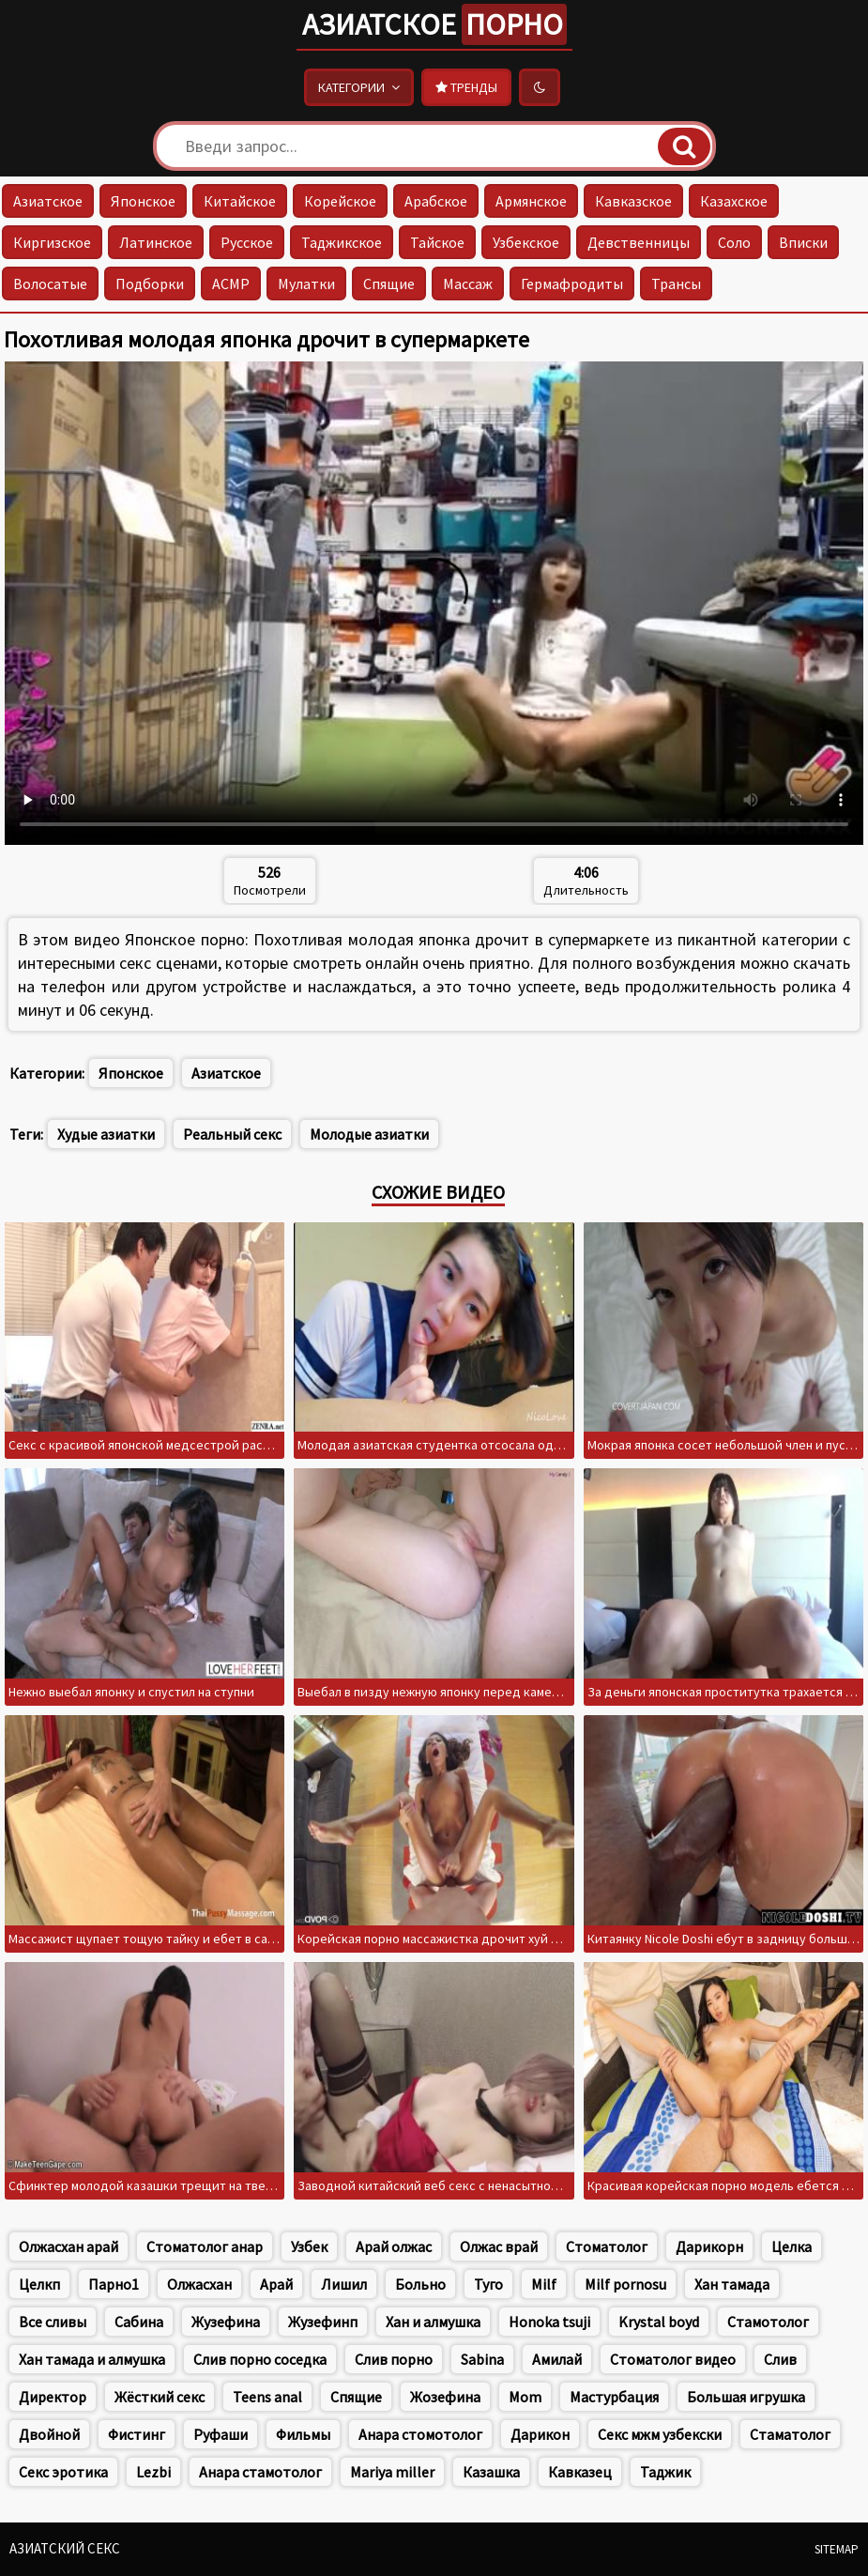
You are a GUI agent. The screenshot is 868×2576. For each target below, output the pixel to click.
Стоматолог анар (204, 2246)
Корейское (340, 201)
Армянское (531, 201)
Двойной (49, 2434)
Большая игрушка (746, 2396)
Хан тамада (731, 2284)
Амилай (557, 2359)
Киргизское (52, 242)
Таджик (665, 2471)
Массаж (468, 283)
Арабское (435, 201)
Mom (525, 2396)
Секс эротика (63, 2471)
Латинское (155, 242)
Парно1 (113, 2284)
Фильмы (303, 2434)
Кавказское (633, 201)
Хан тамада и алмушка (92, 2359)
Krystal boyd (658, 2321)
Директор (52, 2396)
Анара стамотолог (260, 2471)
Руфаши (220, 2434)
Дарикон (540, 2434)
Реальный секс (232, 1134)
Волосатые (50, 283)
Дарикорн (709, 2246)
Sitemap (837, 2549)
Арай (276, 2284)
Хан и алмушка (433, 2321)
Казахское (734, 201)
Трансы (676, 283)
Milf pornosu (625, 2284)
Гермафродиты (572, 283)
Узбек (309, 2246)
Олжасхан (199, 2284)
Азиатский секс (64, 2548)
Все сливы (52, 2321)
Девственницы (638, 242)
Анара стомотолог (420, 2434)
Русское (247, 242)
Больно (420, 2284)
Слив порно (394, 2359)
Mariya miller (392, 2471)
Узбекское (526, 242)
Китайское (240, 201)
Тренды (466, 87)
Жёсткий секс (159, 2396)
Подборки (149, 283)
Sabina (482, 2359)
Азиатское (434, 24)
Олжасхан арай (68, 2246)
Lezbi (153, 2471)
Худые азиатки (106, 1134)
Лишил (344, 2284)
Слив (780, 2359)
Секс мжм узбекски (660, 2434)
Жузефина (225, 2321)
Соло (734, 242)
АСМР (231, 283)
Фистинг (136, 2434)
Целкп (39, 2284)
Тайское (437, 242)
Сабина (138, 2321)
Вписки (803, 242)
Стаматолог (790, 2434)
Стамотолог (768, 2321)
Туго (488, 2284)
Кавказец (580, 2471)
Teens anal (267, 2396)
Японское (143, 201)
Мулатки (306, 283)
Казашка (491, 2471)
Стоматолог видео (673, 2359)
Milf (543, 2284)
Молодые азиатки (369, 1134)
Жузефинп (323, 2321)
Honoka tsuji (549, 2321)
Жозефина (445, 2396)
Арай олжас (394, 2246)
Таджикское (341, 242)
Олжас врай (499, 2246)
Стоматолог (606, 2246)
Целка (791, 2246)
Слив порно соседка (260, 2359)
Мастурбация (614, 2396)
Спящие (389, 283)
